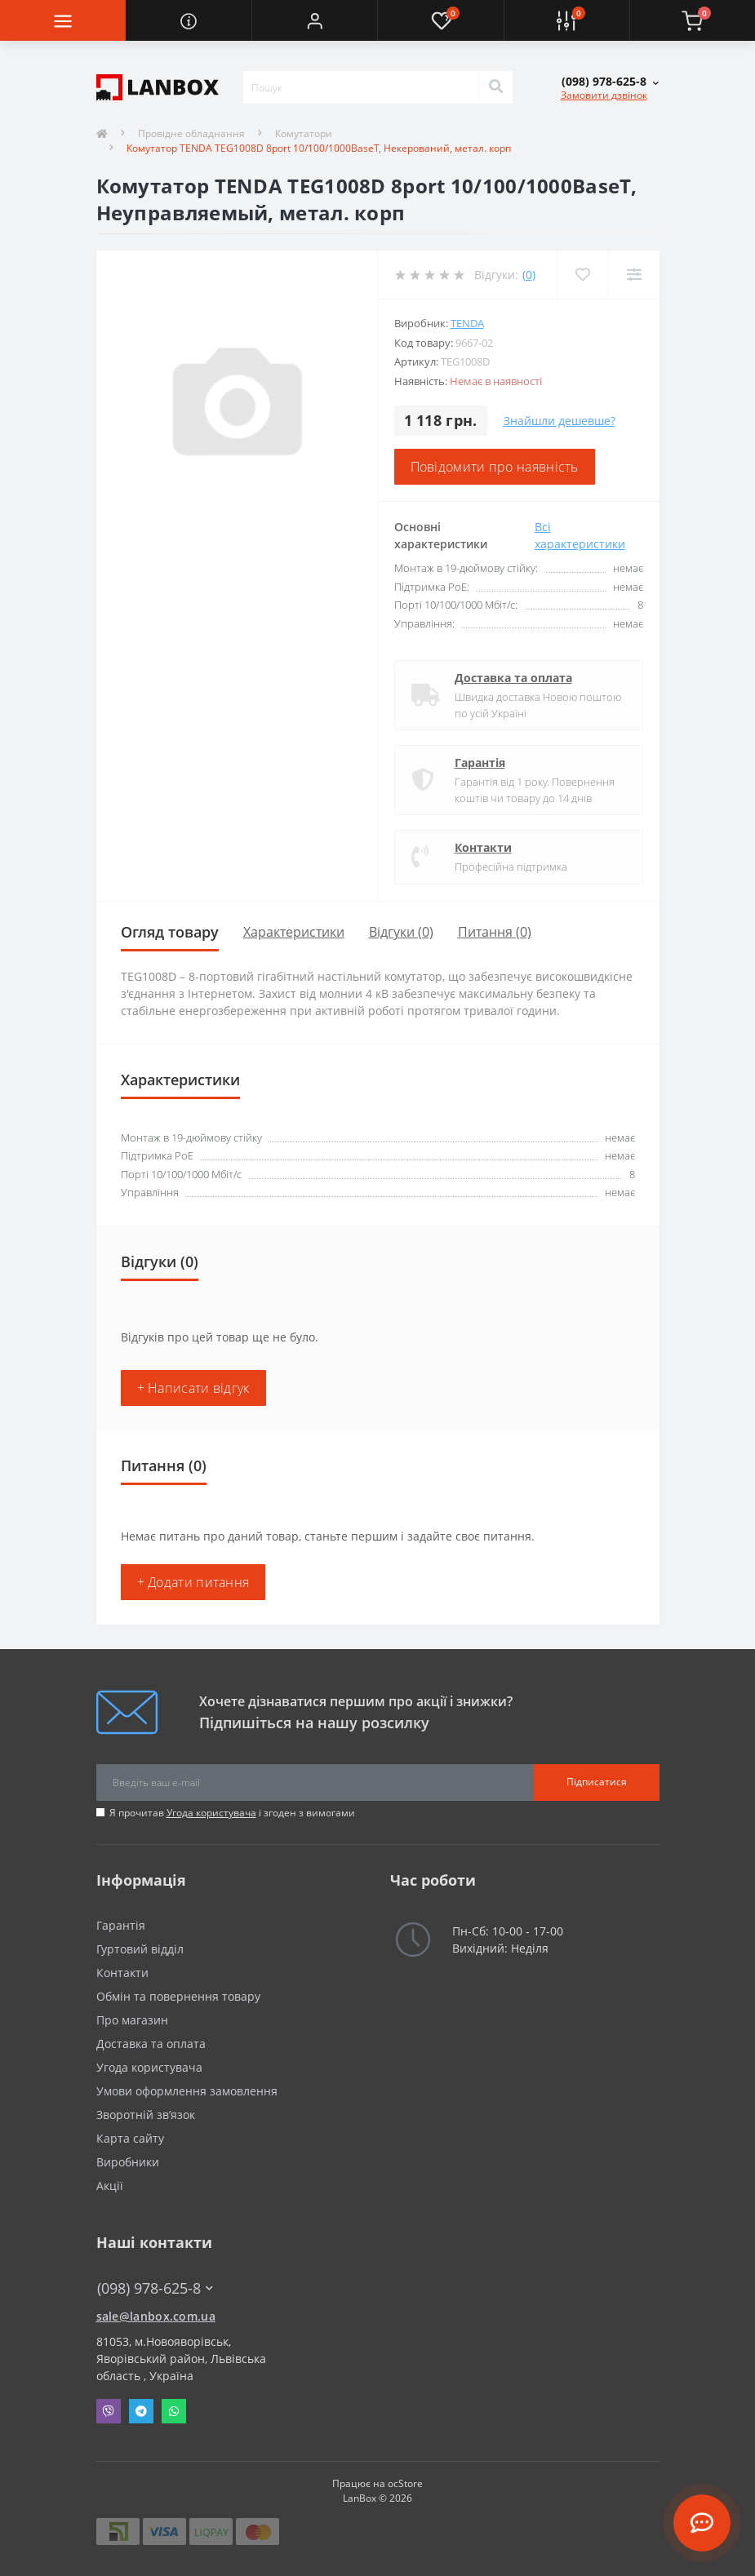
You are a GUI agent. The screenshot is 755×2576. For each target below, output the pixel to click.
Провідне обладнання (191, 133)
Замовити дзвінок (604, 95)
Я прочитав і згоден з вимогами (232, 1813)
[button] (314, 20)
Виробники (127, 2162)
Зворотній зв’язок (145, 2114)
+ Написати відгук (193, 1388)
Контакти (483, 847)
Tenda (467, 323)
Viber (108, 2411)
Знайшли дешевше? (559, 420)
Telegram (141, 2411)
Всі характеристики (580, 535)
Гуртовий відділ (140, 1949)
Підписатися (596, 1782)
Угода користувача (211, 1813)
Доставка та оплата (513, 677)
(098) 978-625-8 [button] (155, 2288)
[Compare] (634, 275)
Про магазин (132, 2020)
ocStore (405, 2483)
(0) (528, 274)
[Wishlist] (582, 275)
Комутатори (303, 133)
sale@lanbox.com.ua (155, 2316)
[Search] (495, 87)
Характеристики (293, 932)
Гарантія (480, 762)
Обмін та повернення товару (178, 1996)
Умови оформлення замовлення (187, 2091)
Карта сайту (130, 2138)
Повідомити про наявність (495, 467)
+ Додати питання (193, 1582)
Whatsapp (174, 2411)
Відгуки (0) (401, 932)
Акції (109, 2185)
